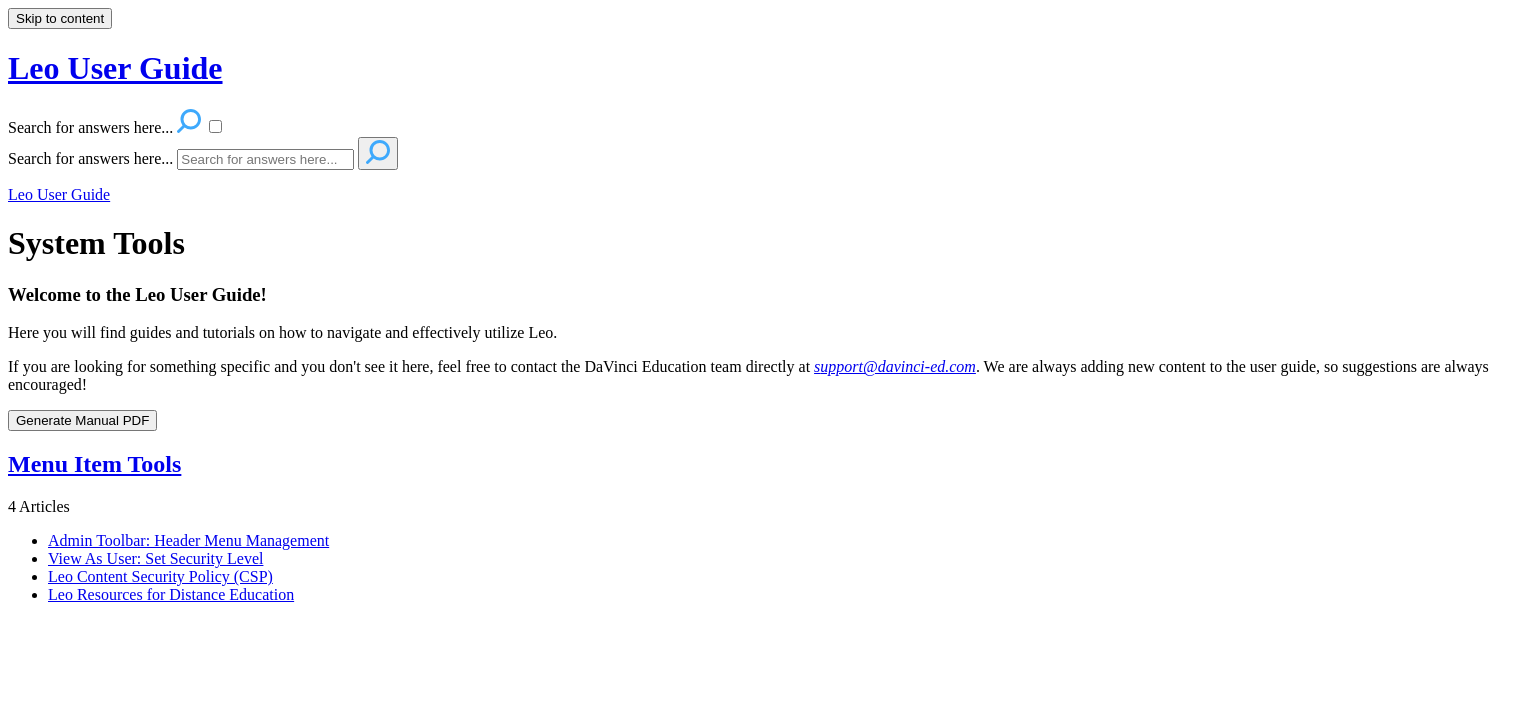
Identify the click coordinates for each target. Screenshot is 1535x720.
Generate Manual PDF (82, 420)
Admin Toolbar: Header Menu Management (188, 540)
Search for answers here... (90, 158)
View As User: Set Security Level (155, 558)
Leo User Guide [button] (115, 68)
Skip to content (60, 18)
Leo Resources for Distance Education (171, 594)
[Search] (265, 159)
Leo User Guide (59, 194)
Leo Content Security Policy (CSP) (160, 576)
